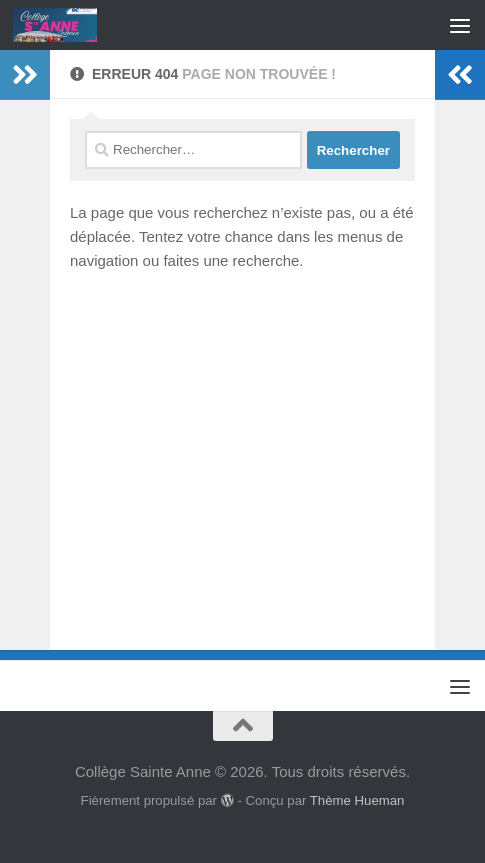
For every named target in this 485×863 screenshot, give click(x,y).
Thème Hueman (357, 800)
